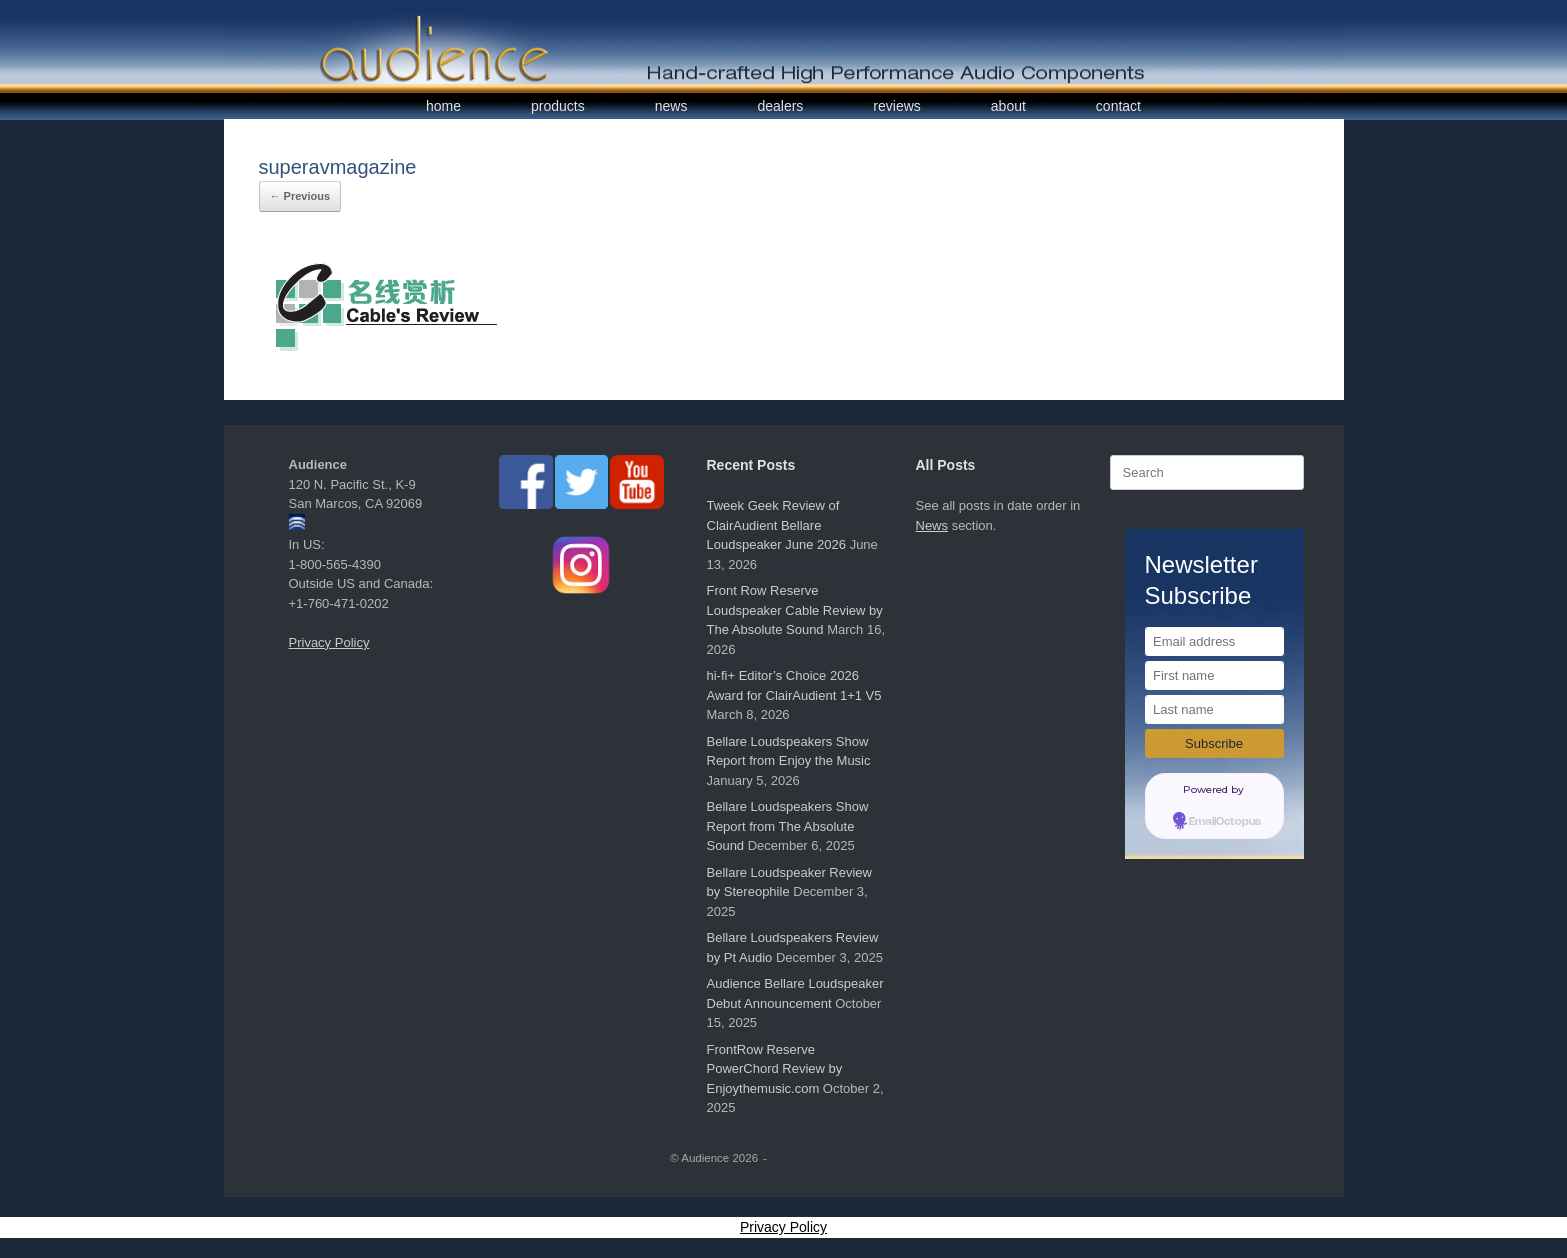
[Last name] (1214, 709)
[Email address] (1214, 641)
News (932, 525)
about (1008, 106)
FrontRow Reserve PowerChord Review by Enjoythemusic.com (775, 1069)
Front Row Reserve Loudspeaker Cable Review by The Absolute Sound (795, 610)
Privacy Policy (329, 642)
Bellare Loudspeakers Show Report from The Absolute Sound (788, 826)
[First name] (1214, 675)
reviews (896, 106)
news (671, 106)
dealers (780, 106)
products (558, 106)
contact (1118, 106)
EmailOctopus (1225, 822)
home (443, 106)
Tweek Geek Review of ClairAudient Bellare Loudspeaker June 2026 (777, 525)
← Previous (300, 196)
